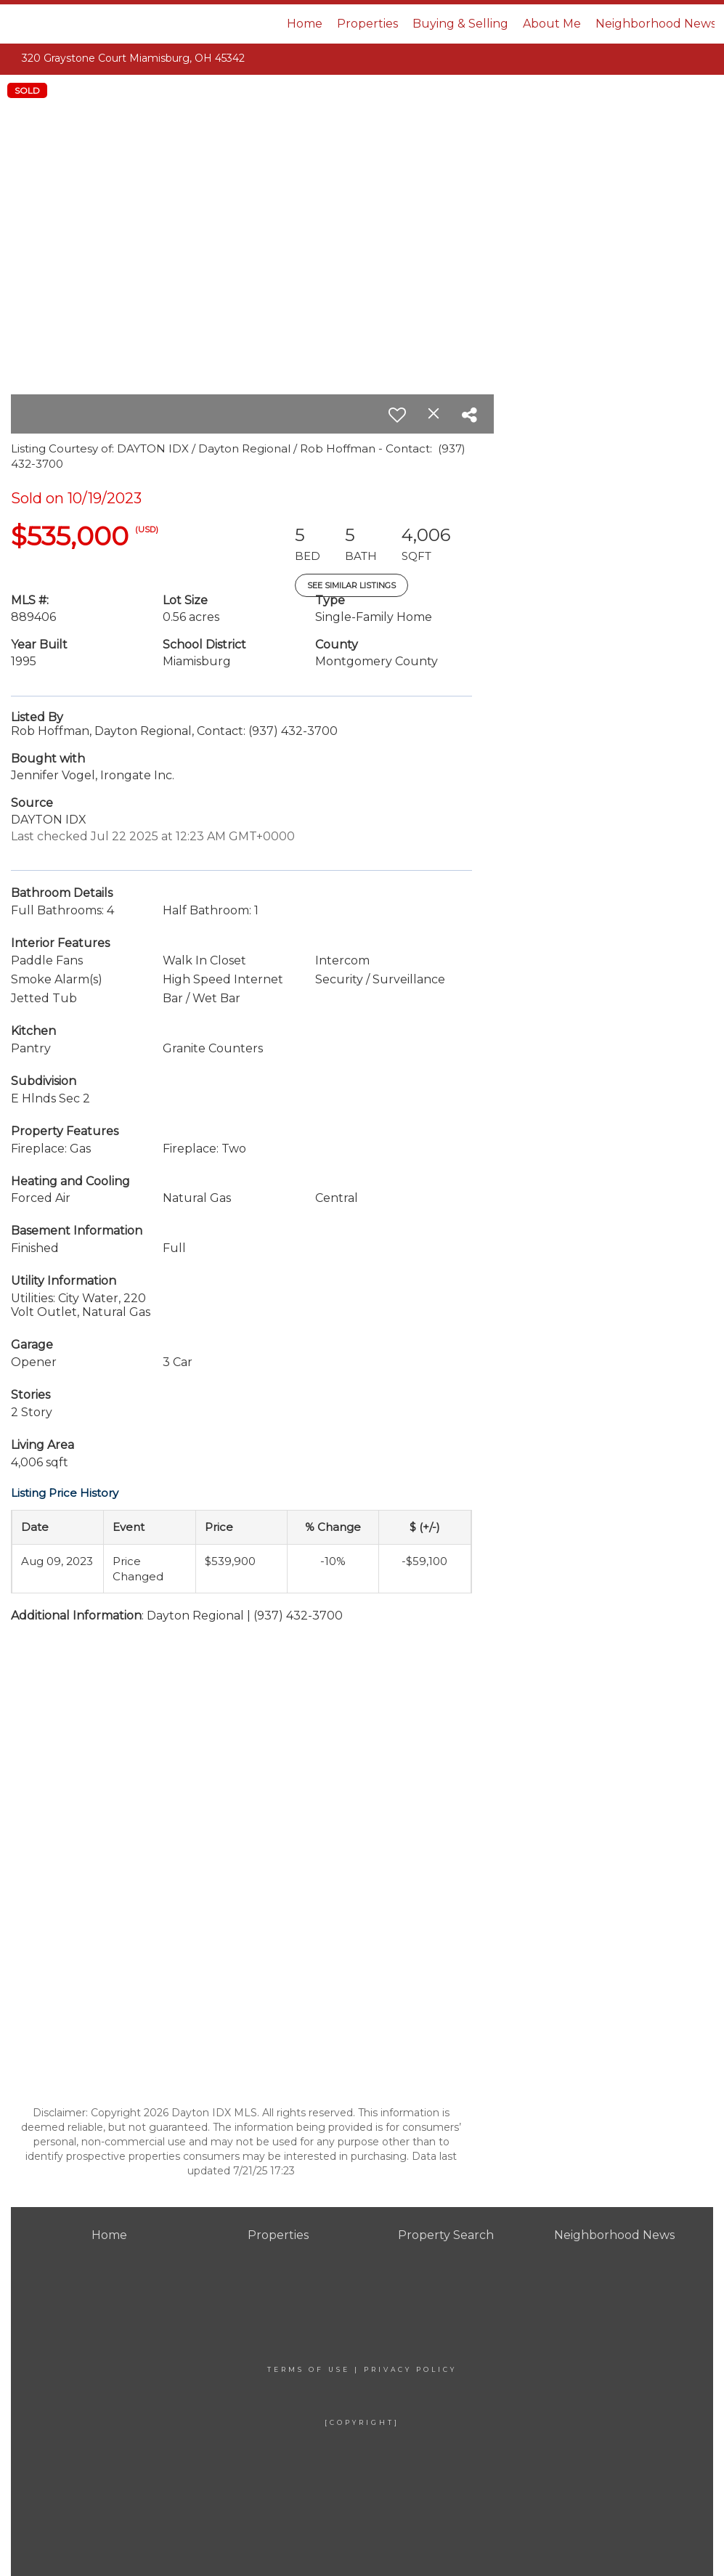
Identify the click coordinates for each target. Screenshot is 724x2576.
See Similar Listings (351, 585)
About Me (552, 24)
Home (304, 24)
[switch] (397, 414)
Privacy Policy (410, 2369)
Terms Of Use (308, 2369)
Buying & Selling (460, 24)
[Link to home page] (88, 24)
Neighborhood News (655, 24)
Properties (367, 24)
